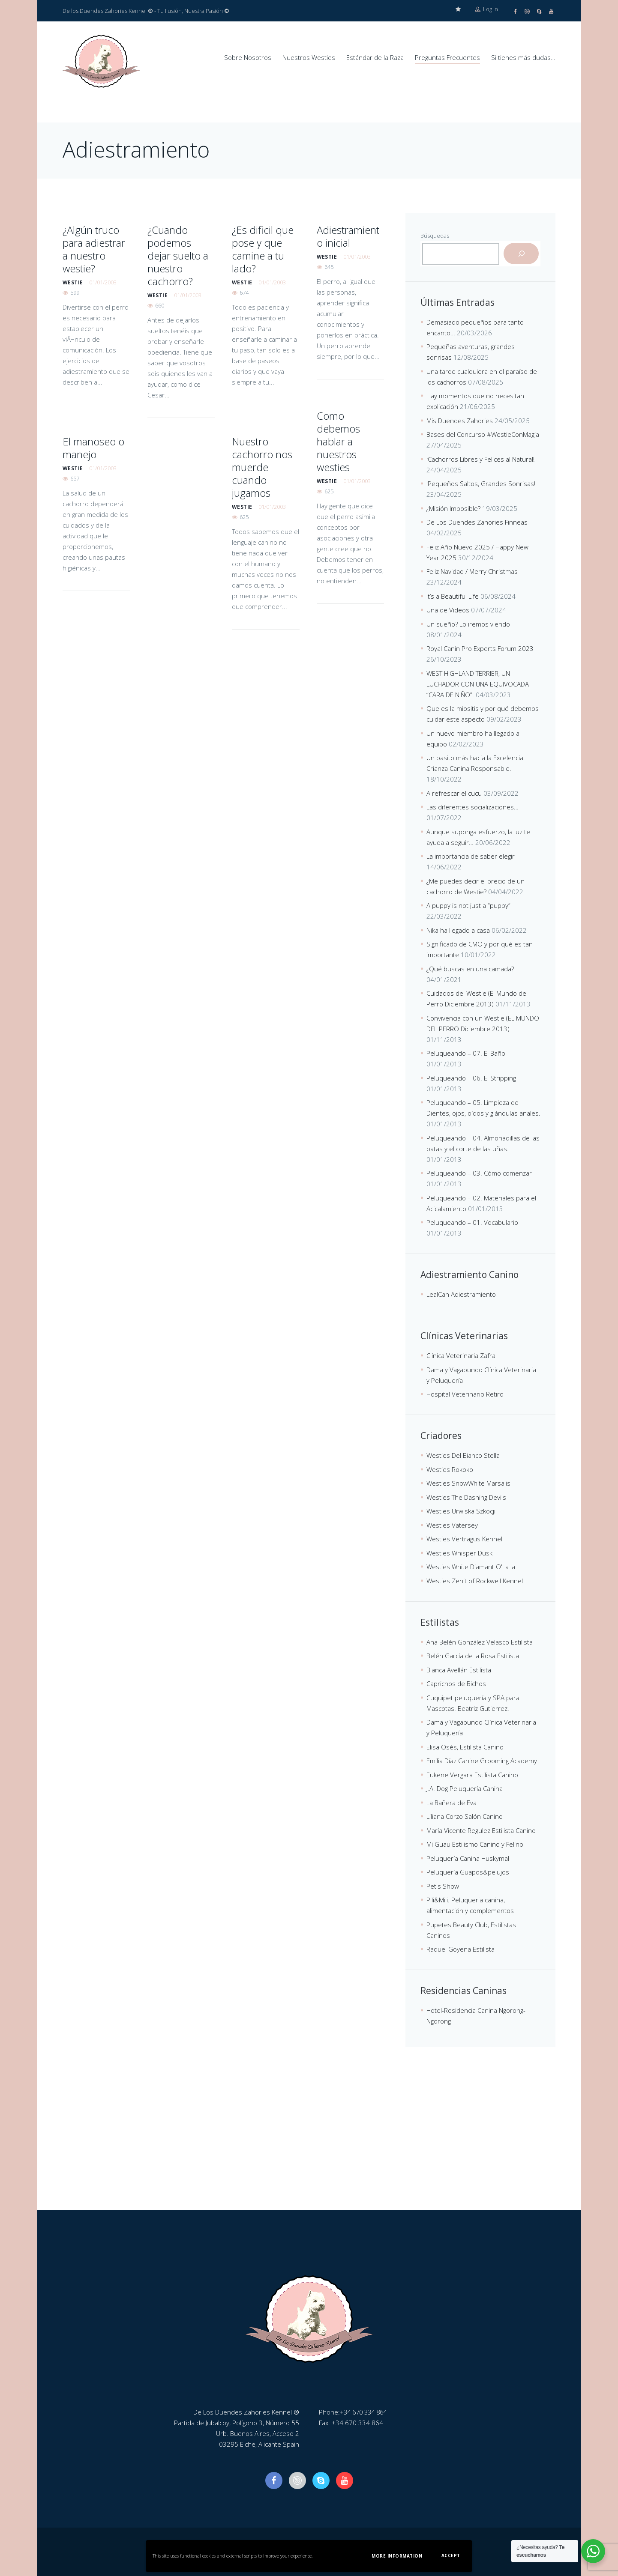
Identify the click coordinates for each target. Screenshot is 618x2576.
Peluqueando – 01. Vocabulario (472, 1222)
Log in (486, 11)
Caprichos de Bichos (456, 1683)
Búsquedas (434, 235)
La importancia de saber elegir (470, 855)
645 (328, 266)
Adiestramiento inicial (348, 235)
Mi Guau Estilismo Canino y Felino (474, 1843)
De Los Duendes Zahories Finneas (477, 521)
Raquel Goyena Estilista (460, 1948)
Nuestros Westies (308, 57)
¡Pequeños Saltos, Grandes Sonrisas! (480, 483)
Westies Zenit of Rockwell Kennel (474, 1580)
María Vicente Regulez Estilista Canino (481, 1830)
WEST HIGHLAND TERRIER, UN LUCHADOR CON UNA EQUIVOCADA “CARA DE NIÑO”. (477, 683)
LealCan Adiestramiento (461, 1293)
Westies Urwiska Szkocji (460, 1510)
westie (73, 282)
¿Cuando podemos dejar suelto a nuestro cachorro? (177, 255)
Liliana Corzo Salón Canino (464, 1816)
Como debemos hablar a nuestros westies (338, 441)
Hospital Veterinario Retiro (465, 1393)
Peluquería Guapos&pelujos (467, 1871)
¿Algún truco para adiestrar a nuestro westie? (94, 248)
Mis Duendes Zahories (459, 420)
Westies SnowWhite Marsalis (468, 1482)
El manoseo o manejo (93, 447)
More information (397, 2556)
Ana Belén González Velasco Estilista (479, 1641)
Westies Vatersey (452, 1524)
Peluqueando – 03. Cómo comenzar (479, 1172)
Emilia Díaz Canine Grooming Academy (481, 1760)
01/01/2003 (103, 282)
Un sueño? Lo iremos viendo (468, 623)
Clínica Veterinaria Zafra (460, 1355)
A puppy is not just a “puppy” (468, 905)
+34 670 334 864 (365, 2411)
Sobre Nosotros (247, 57)
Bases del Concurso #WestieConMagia (482, 434)
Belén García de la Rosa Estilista (472, 1655)
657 (74, 478)
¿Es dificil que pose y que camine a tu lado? (263, 248)
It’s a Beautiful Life (452, 595)
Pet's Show (442, 1885)
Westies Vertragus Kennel (464, 1538)
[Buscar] (521, 253)
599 (74, 292)
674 (244, 292)
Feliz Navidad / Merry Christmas (472, 571)
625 (328, 491)
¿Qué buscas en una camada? (470, 968)
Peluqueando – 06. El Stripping (471, 1077)
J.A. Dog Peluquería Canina (464, 1788)
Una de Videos (447, 609)
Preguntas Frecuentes (447, 57)
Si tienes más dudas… (523, 57)
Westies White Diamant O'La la (470, 1566)
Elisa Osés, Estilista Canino (465, 1746)
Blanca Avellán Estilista (458, 1669)
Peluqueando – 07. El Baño (465, 1052)
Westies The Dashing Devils (466, 1496)
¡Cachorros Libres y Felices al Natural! (480, 458)
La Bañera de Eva (451, 1802)
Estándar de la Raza (375, 57)
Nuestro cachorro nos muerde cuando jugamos (262, 466)
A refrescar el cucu (454, 792)
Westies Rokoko (449, 1469)
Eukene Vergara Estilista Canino (472, 1774)
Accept (450, 2555)
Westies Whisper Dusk (459, 1552)
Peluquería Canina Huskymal (467, 1858)
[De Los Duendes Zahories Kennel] (309, 2145)
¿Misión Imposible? (453, 508)
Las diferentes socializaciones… (472, 806)
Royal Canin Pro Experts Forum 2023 (480, 648)
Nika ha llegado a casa (458, 929)
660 (159, 305)
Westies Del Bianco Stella (463, 1455)
